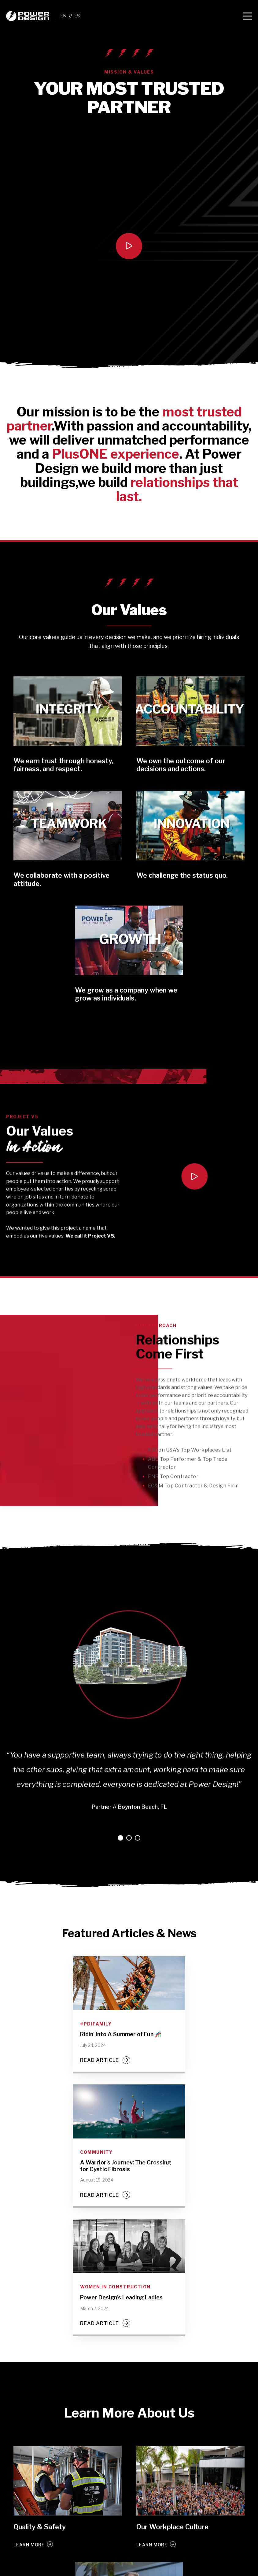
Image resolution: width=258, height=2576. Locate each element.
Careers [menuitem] (54, 2547)
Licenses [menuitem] (79, 2547)
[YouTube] (148, 2570)
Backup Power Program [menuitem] (146, 2547)
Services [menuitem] (106, 2547)
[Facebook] (115, 2570)
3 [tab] (137, 1796)
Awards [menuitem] (31, 2547)
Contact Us (189, 2547)
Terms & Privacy (20, 2570)
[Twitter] (126, 2570)
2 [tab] (129, 1796)
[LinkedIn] (137, 2570)
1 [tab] (120, 1796)
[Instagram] (159, 2570)
